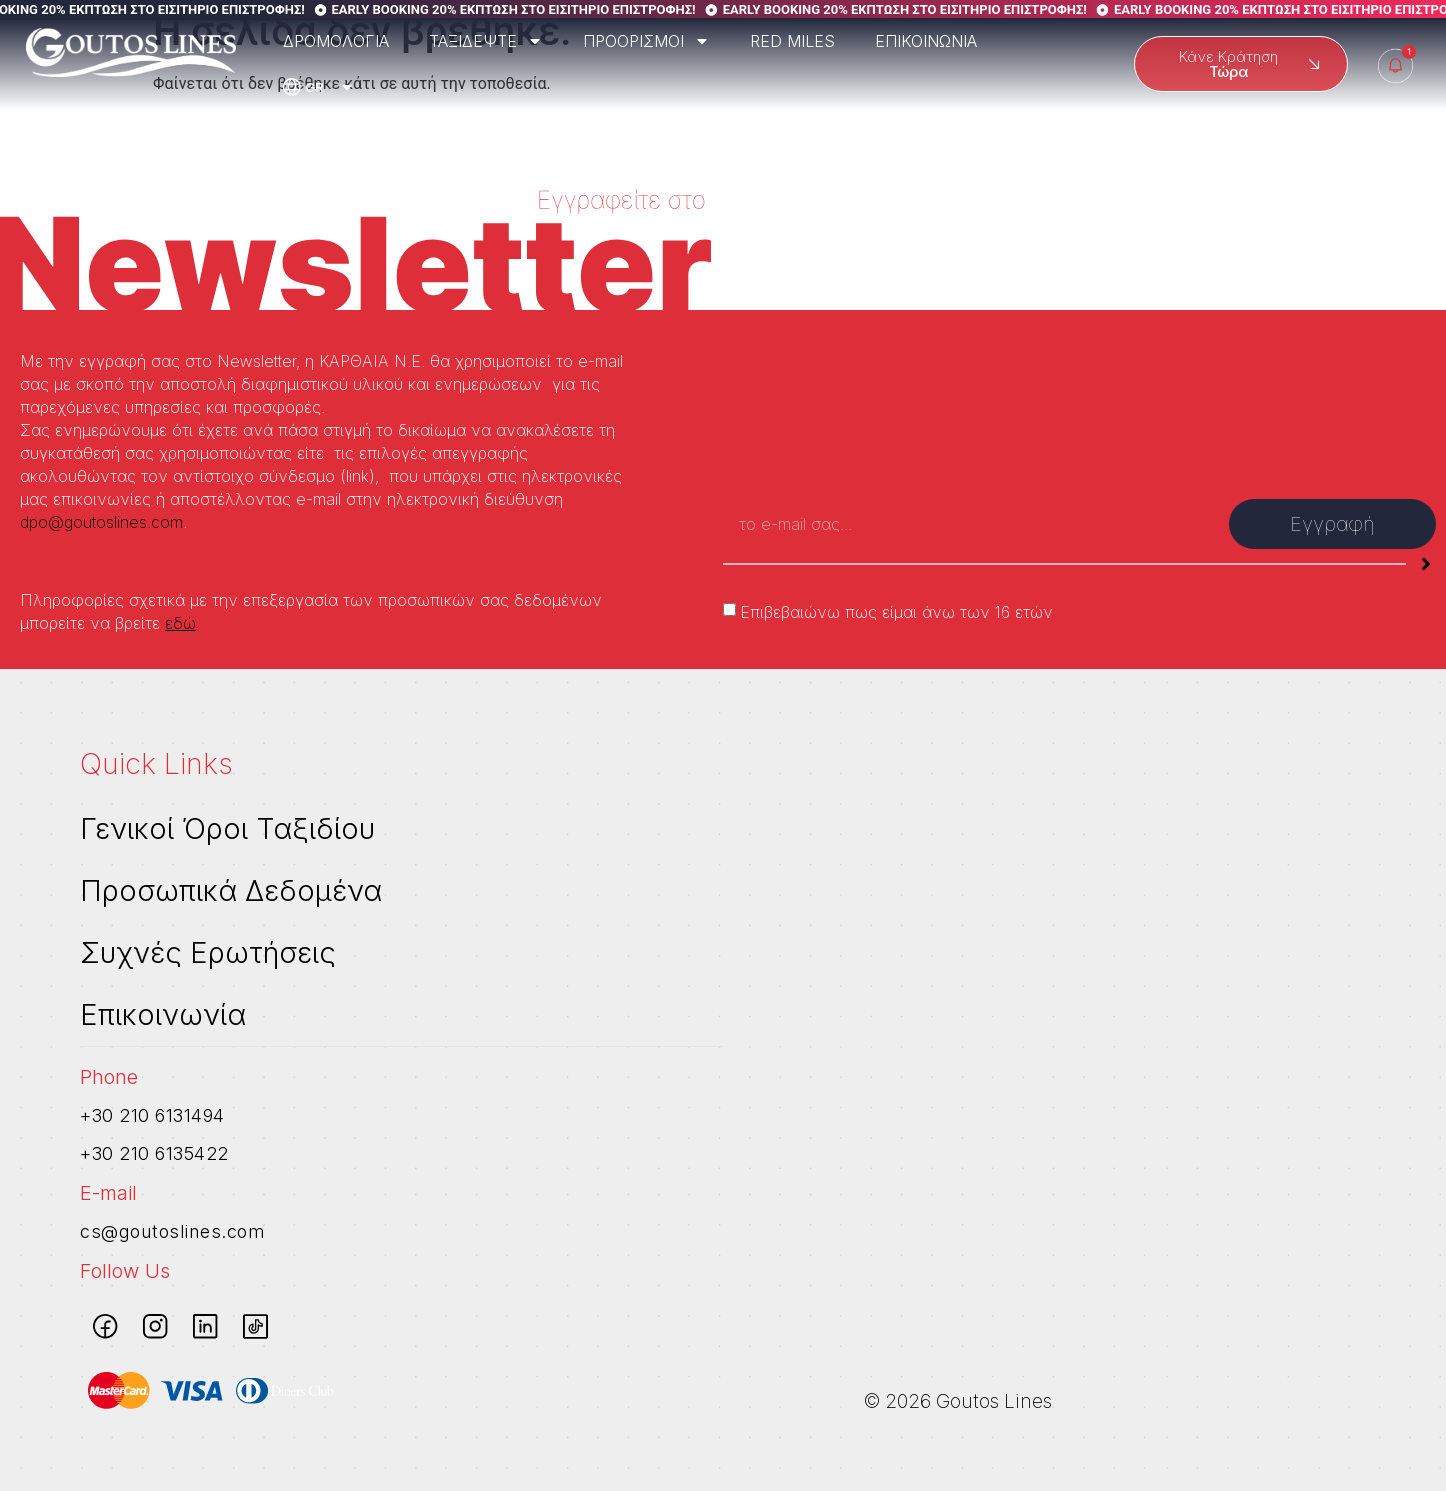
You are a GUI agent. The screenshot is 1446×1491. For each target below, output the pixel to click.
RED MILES (792, 41)
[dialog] (1408, 1451)
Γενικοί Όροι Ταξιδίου (227, 828)
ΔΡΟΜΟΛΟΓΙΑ (336, 41)
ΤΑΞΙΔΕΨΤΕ (486, 41)
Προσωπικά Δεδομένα (231, 890)
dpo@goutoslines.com (101, 522)
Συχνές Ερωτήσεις (208, 952)
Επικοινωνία (163, 1014)
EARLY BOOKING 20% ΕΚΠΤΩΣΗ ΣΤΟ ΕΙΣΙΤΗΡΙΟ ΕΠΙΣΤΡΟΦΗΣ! (536, 9)
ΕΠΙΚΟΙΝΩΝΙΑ (926, 41)
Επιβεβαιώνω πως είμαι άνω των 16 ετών (896, 612)
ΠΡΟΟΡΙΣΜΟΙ (646, 41)
